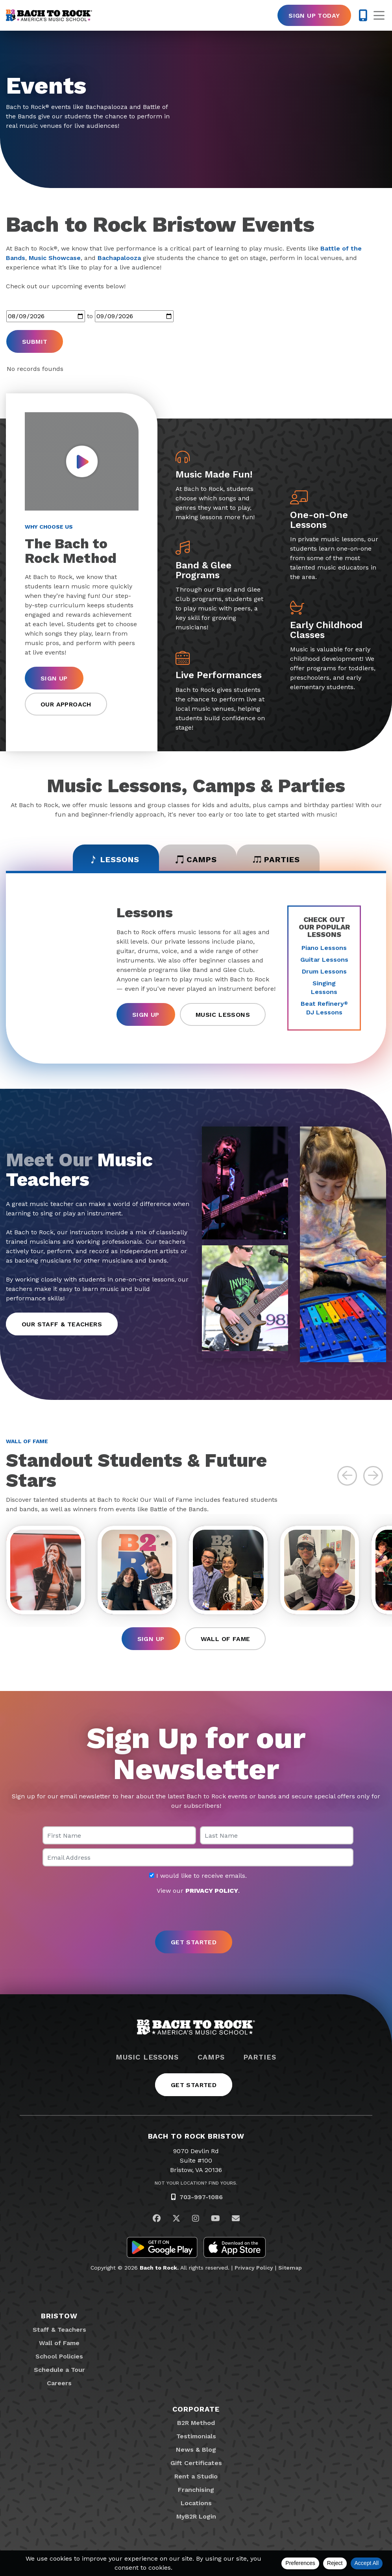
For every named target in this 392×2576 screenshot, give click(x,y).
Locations (196, 2503)
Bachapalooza (119, 258)
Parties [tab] (276, 859)
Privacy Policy (254, 2267)
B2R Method (196, 2423)
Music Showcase (55, 258)
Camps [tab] (196, 859)
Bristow (59, 2316)
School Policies (59, 2356)
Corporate (195, 2409)
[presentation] (196, 1913)
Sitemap (290, 2267)
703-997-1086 (201, 2197)
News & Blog (196, 2449)
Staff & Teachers (59, 2329)
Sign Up (54, 678)
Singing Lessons (324, 987)
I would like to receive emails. (198, 1876)
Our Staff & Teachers (62, 1324)
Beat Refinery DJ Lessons (324, 1008)
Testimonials (196, 2436)
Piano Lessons (324, 947)
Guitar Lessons (324, 959)
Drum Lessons (324, 971)
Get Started (193, 2085)
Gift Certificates (196, 2463)
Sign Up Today (314, 15)
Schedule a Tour (59, 2369)
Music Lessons (223, 1014)
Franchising (196, 2489)
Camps (211, 2057)
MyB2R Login (196, 2516)
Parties (259, 2057)
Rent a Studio (196, 2476)
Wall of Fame (225, 1639)
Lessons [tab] (114, 859)
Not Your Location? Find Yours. (196, 2183)
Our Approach (66, 704)
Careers (59, 2383)
